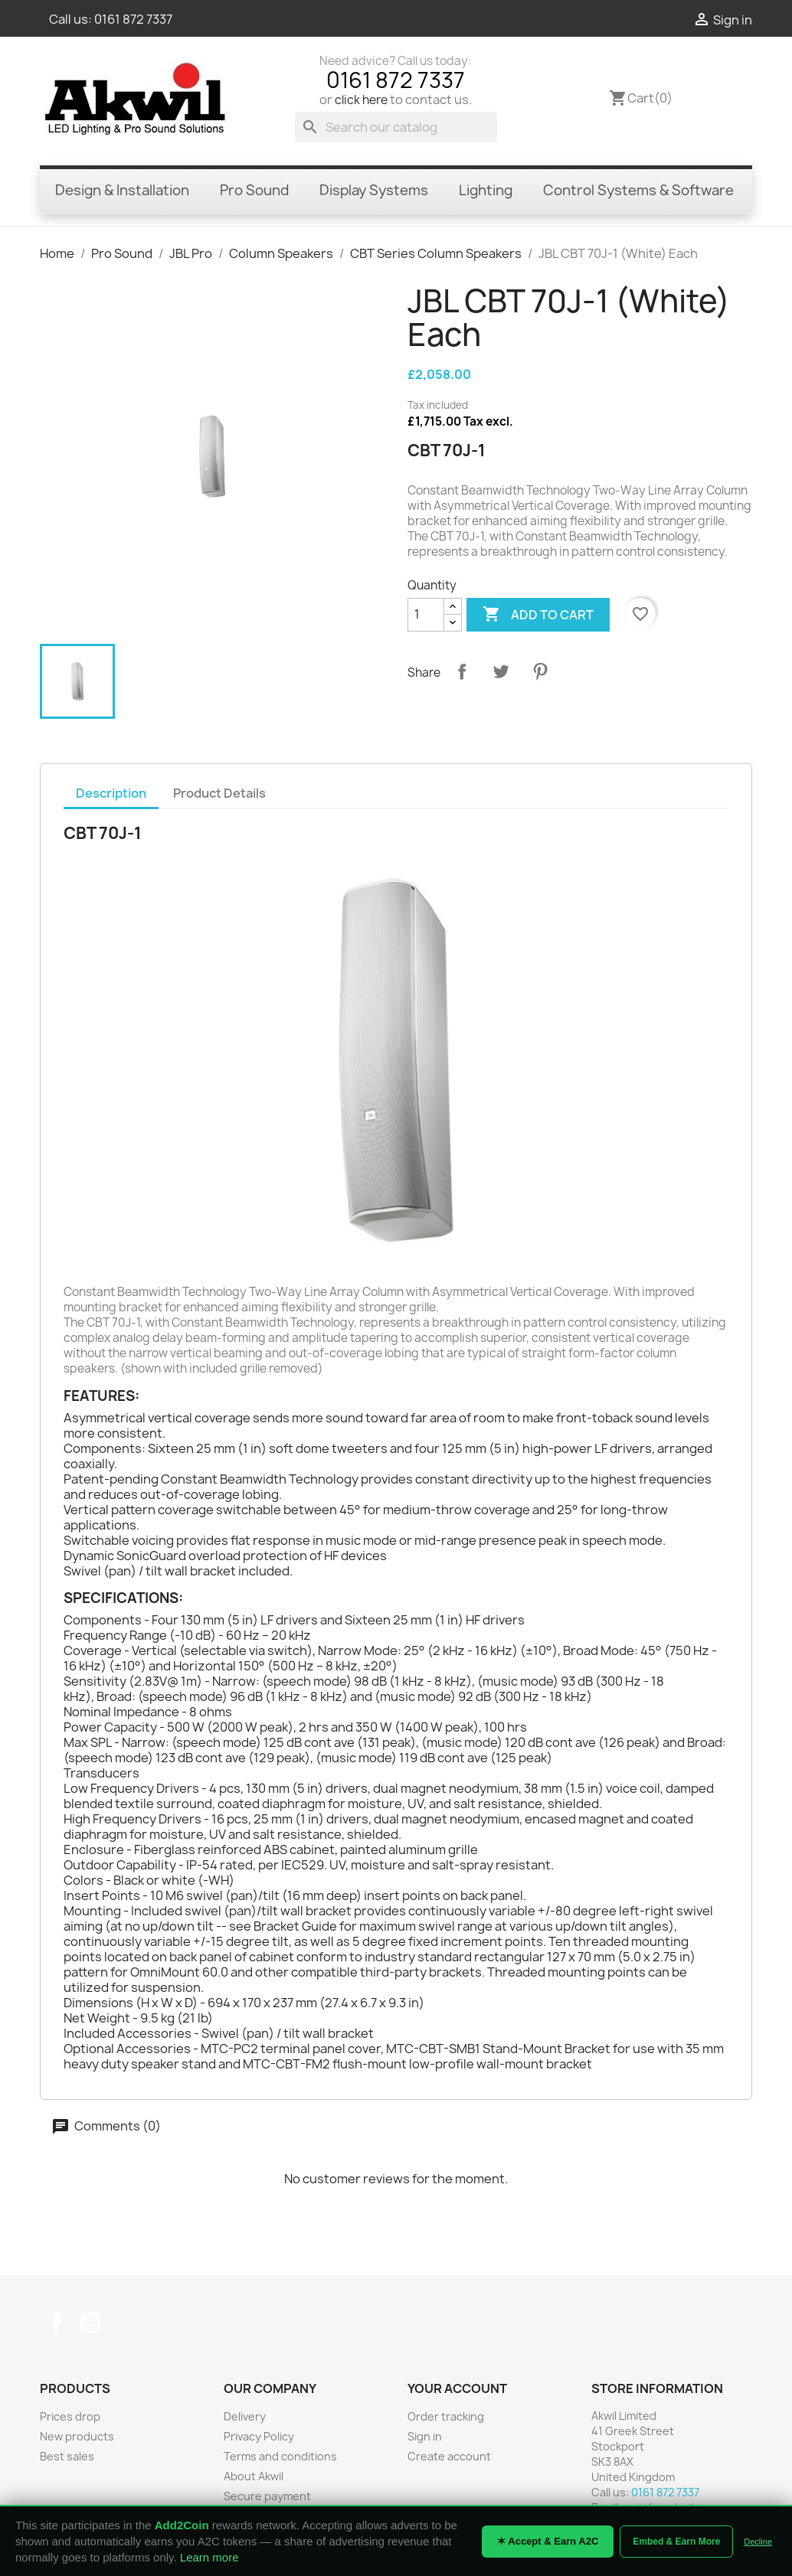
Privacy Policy (259, 2436)
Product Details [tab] (219, 793)
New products (77, 2436)
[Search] (396, 127)
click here (361, 100)
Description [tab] (111, 793)
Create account (449, 2456)
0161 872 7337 (133, 19)
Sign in (424, 2436)
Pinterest (540, 671)
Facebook (56, 2322)
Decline (758, 2541)
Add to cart (538, 615)
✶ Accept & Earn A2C (547, 2541)
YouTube (90, 2322)
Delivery (245, 2416)
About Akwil (253, 2476)
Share (462, 671)
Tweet (501, 671)
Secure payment (267, 2496)
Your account (457, 2388)
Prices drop (70, 2416)
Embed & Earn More (676, 2541)
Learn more (209, 2557)
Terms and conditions (280, 2456)
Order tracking (445, 2416)
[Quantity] (425, 615)
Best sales (67, 2456)
